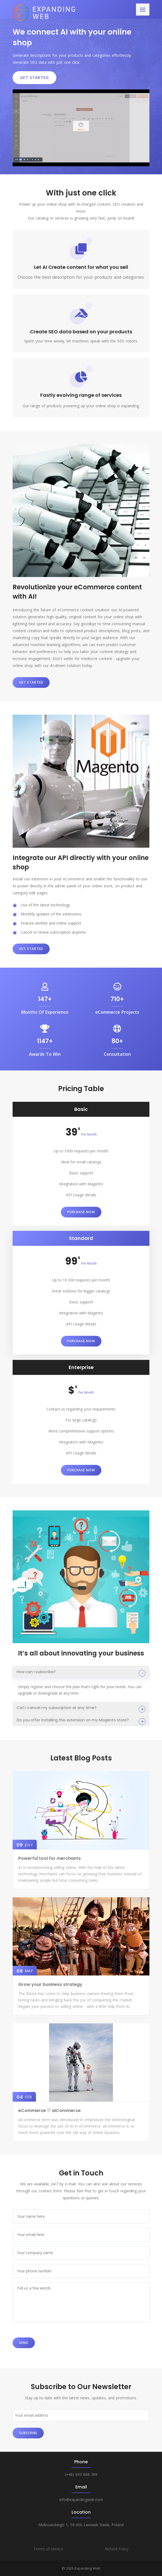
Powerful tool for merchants (49, 1858)
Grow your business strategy (50, 1984)
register (36, 1686)
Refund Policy (116, 2548)
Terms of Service (48, 2548)
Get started (31, 682)
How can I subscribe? (36, 1671)
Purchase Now (81, 1212)
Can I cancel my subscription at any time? (57, 1707)
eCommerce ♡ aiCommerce (49, 2110)
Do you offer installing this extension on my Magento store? (73, 1720)
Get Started (34, 77)
